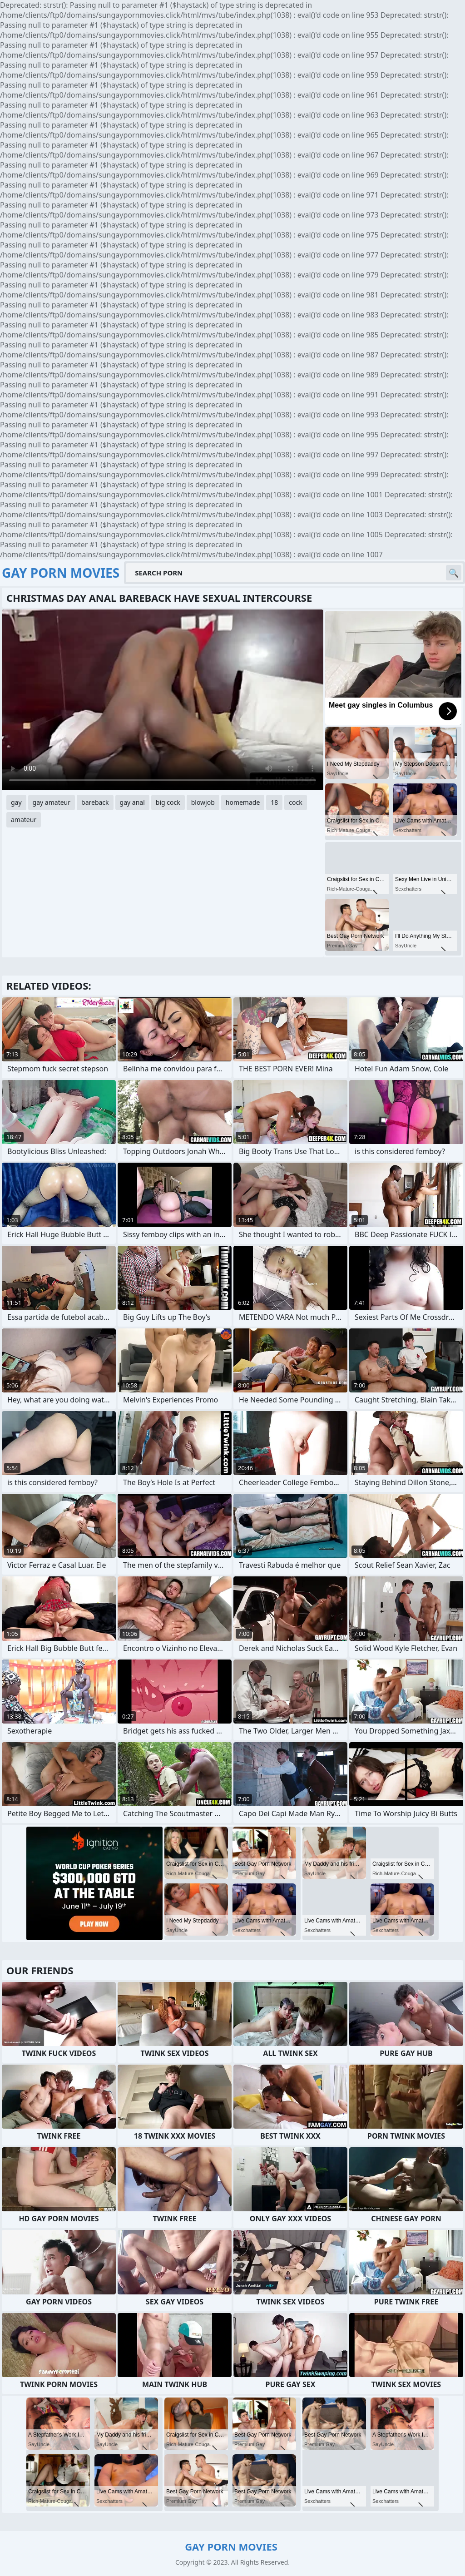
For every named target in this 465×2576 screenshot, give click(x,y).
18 (274, 802)
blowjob (203, 802)
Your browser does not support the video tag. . (162, 699)
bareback (95, 802)
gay (16, 802)
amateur (23, 819)
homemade (243, 802)
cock (295, 802)
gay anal (132, 802)
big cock (168, 802)
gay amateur (51, 802)
